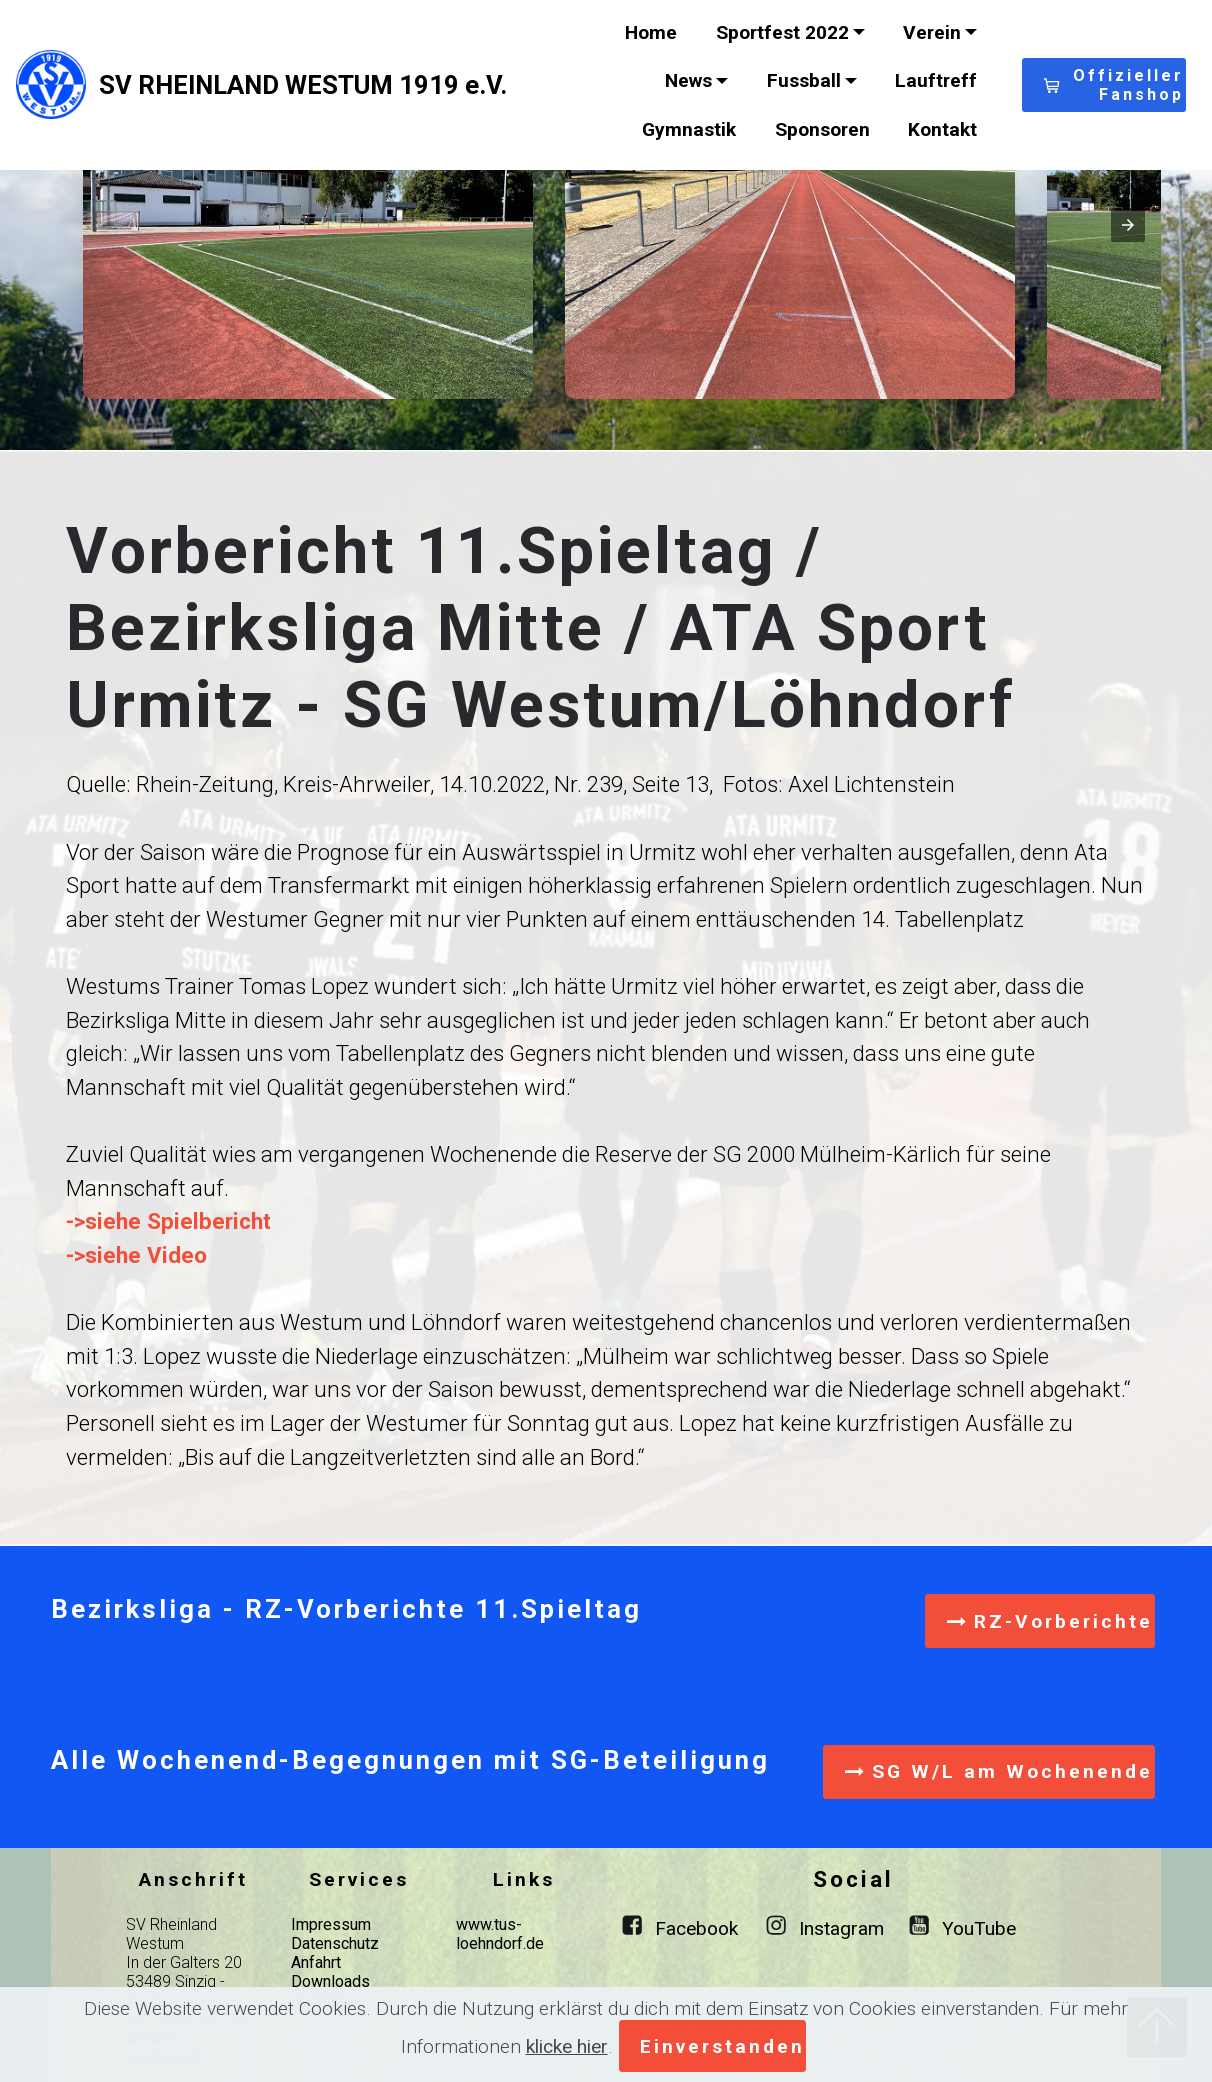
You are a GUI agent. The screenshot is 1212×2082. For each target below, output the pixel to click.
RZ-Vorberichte (1050, 1621)
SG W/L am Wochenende (999, 1771)
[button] (308, 230)
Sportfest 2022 (782, 32)
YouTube (979, 1928)
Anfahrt (316, 1962)
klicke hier (567, 2046)
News (688, 80)
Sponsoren (822, 129)
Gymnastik (689, 129)
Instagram (841, 1928)
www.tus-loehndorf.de (500, 1934)
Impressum (331, 1924)
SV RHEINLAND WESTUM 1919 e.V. (303, 85)
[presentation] (1128, 225)
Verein (932, 32)
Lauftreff (936, 80)
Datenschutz (335, 1943)
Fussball (804, 80)
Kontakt (942, 129)
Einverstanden (722, 2046)
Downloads (330, 1981)
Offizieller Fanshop (1114, 85)
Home (651, 32)
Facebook (696, 1928)
